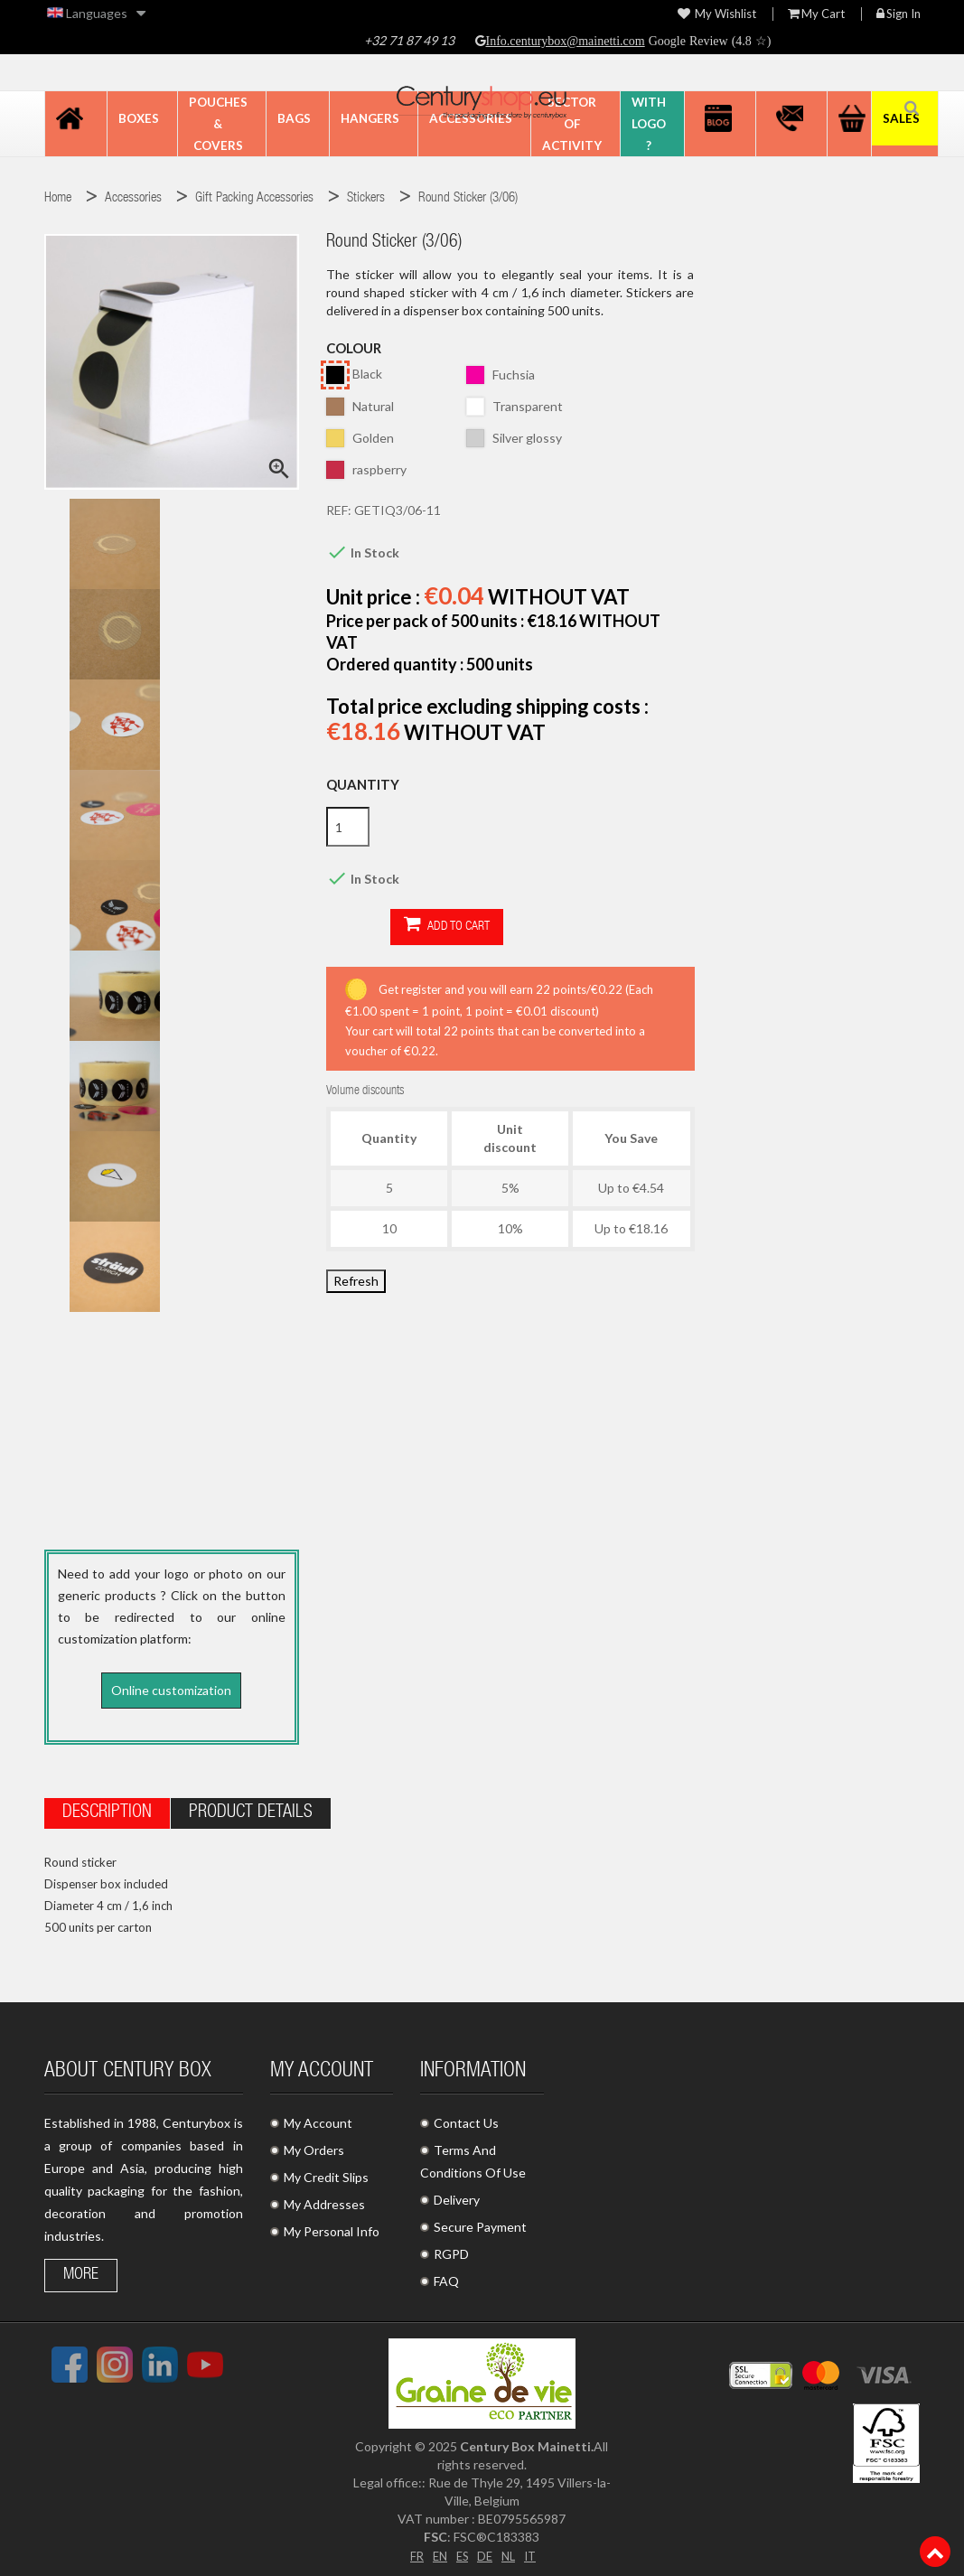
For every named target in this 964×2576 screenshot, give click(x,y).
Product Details (251, 1809)
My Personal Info (331, 2226)
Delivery (457, 2195)
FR (412, 2550)
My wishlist (717, 14)
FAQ (446, 2276)
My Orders (314, 2145)
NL (510, 2550)
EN (436, 2550)
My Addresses (324, 2199)
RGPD (451, 2249)
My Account (318, 2118)
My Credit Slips (326, 2172)
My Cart (816, 14)
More (80, 2270)
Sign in (898, 14)
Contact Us (466, 2118)
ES (461, 2550)
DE (485, 2550)
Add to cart (383, 925)
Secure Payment (480, 2222)
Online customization (171, 1690)
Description (107, 1809)
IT (533, 2550)
